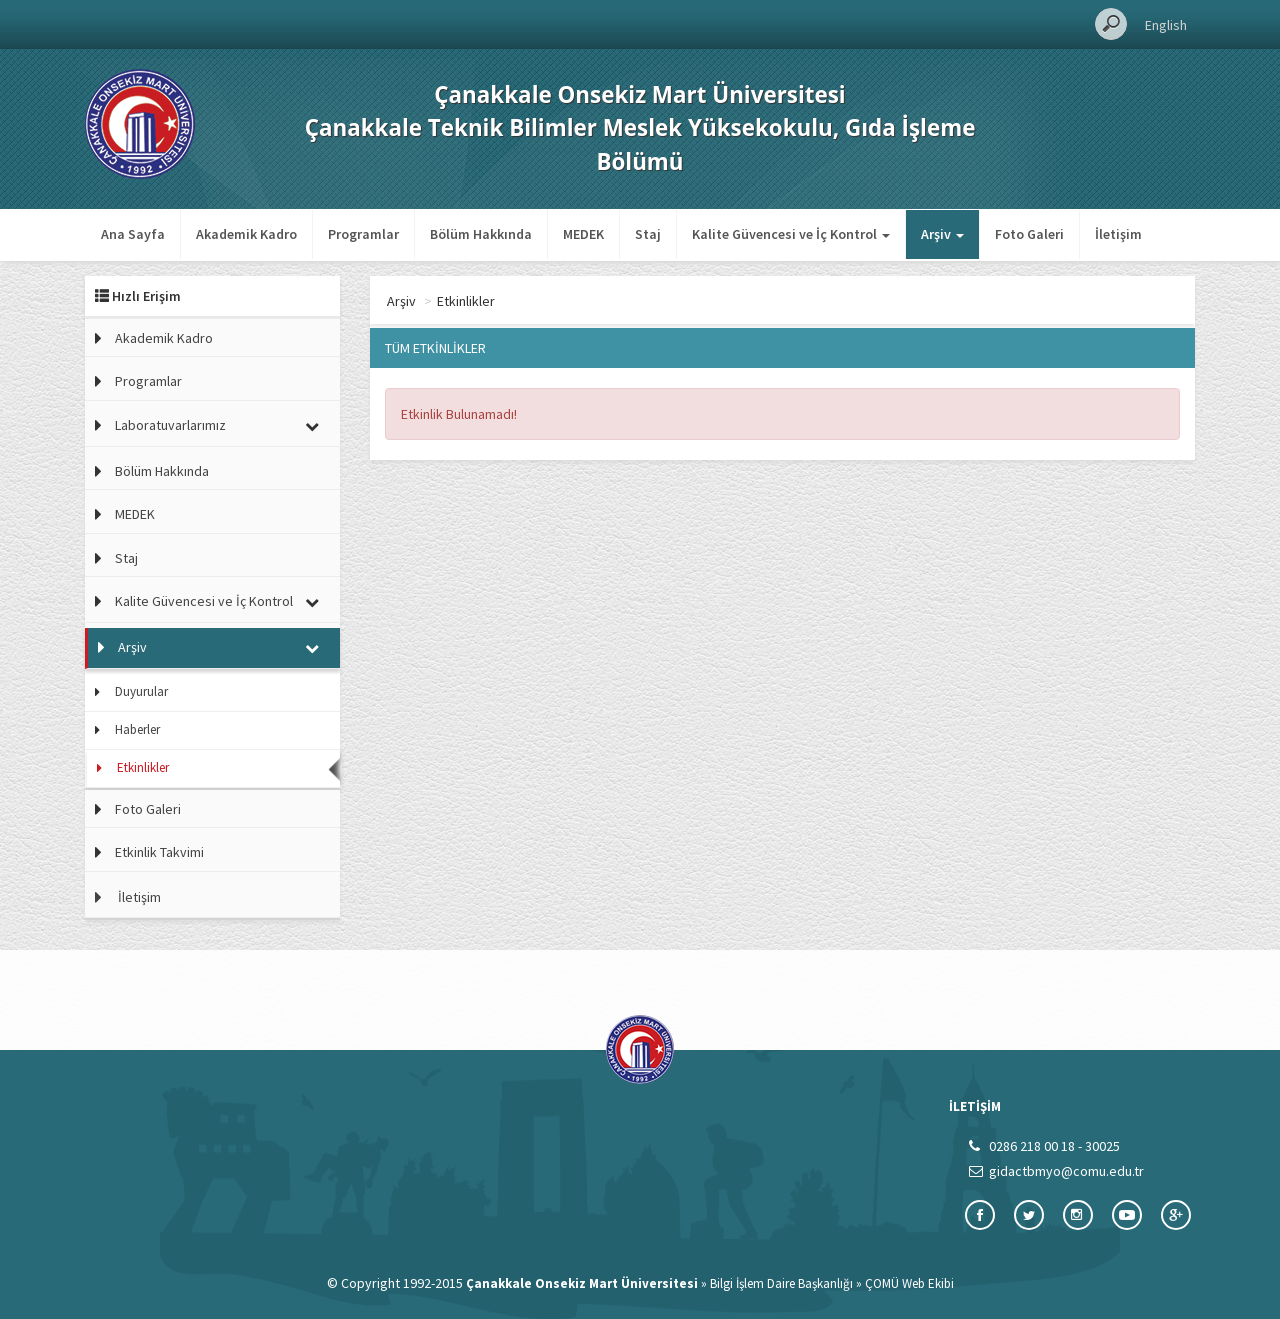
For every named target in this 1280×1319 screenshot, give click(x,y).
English (1166, 25)
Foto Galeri (1029, 234)
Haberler (137, 729)
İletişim (1118, 234)
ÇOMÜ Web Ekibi (909, 1283)
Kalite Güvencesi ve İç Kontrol (204, 601)
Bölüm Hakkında (481, 234)
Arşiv (132, 647)
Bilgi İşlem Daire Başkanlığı (781, 1283)
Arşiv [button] (942, 234)
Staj (648, 234)
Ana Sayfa (133, 234)
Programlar (363, 234)
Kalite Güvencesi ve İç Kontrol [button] (791, 234)
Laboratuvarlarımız (170, 425)
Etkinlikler (143, 767)
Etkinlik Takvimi (159, 852)
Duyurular (141, 691)
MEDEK (583, 234)
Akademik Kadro (246, 234)
